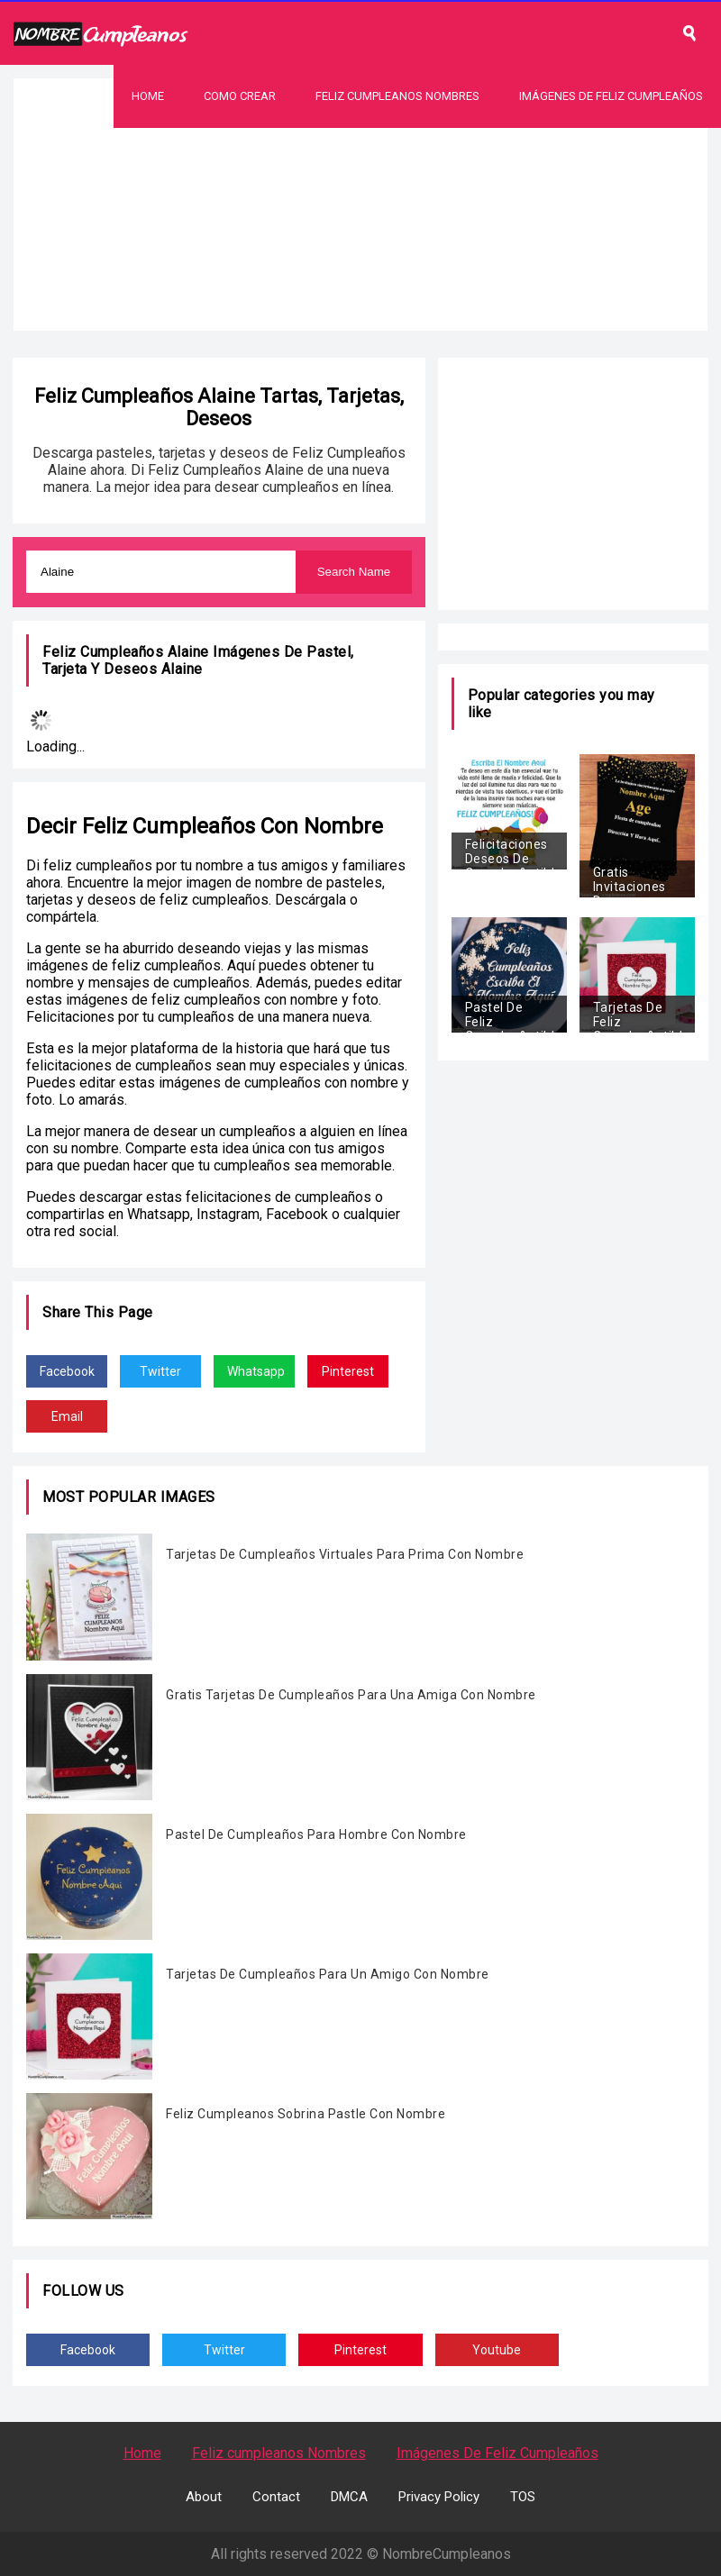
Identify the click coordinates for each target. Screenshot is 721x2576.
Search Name (354, 571)
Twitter (160, 1371)
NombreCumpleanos (446, 2553)
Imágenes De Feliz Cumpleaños (611, 96)
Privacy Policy (438, 2497)
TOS (522, 2497)
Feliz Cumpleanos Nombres (397, 96)
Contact (276, 2497)
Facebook (67, 1371)
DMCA (349, 2497)
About (204, 2497)
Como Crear (240, 96)
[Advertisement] (360, 254)
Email (67, 1416)
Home (148, 96)
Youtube (496, 2350)
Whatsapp (256, 1371)
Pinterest (348, 1371)
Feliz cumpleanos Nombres (279, 2453)
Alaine (182, 669)
